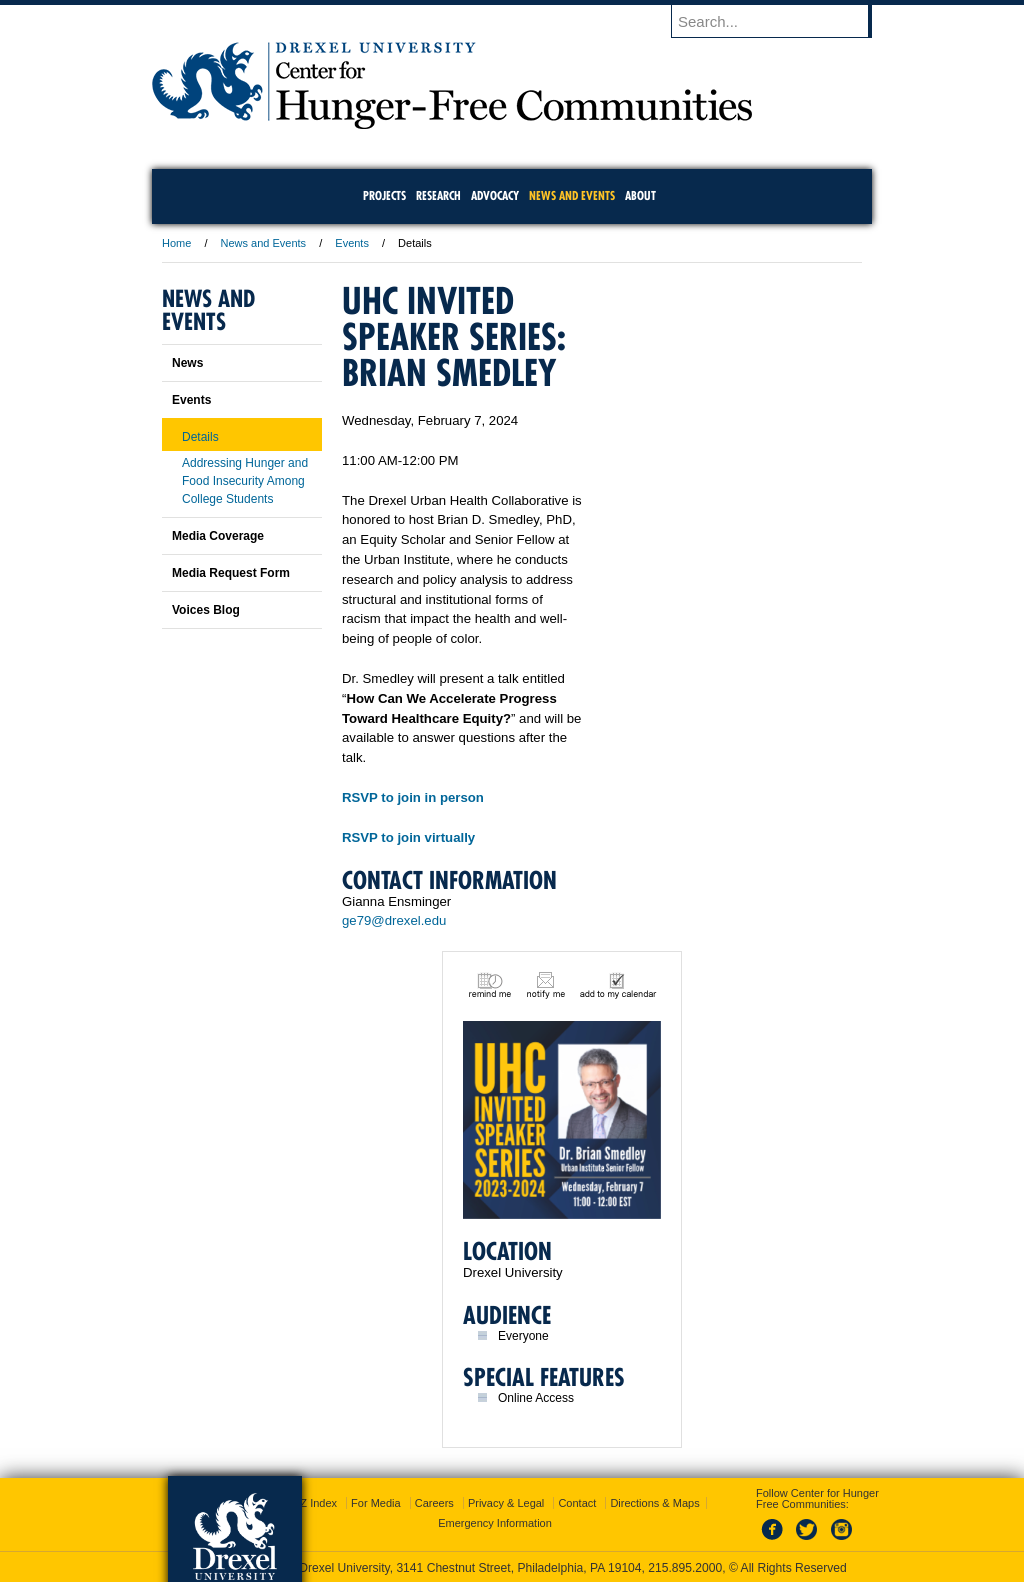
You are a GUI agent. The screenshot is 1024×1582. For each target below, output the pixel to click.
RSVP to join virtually (408, 837)
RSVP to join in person (413, 797)
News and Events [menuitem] (572, 195)
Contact (577, 1503)
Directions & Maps (654, 1503)
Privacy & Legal (506, 1503)
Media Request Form (231, 573)
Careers (434, 1503)
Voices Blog (206, 610)
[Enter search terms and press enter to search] (781, 21)
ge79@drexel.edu (394, 920)
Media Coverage (218, 536)
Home (176, 243)
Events (352, 243)
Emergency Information (495, 1523)
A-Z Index (313, 1503)
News (187, 363)
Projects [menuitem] (384, 195)
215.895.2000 (685, 1568)
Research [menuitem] (438, 195)
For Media (376, 1503)
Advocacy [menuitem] (495, 195)
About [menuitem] (640, 195)
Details (200, 437)
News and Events (264, 243)
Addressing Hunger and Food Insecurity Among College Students (245, 481)
